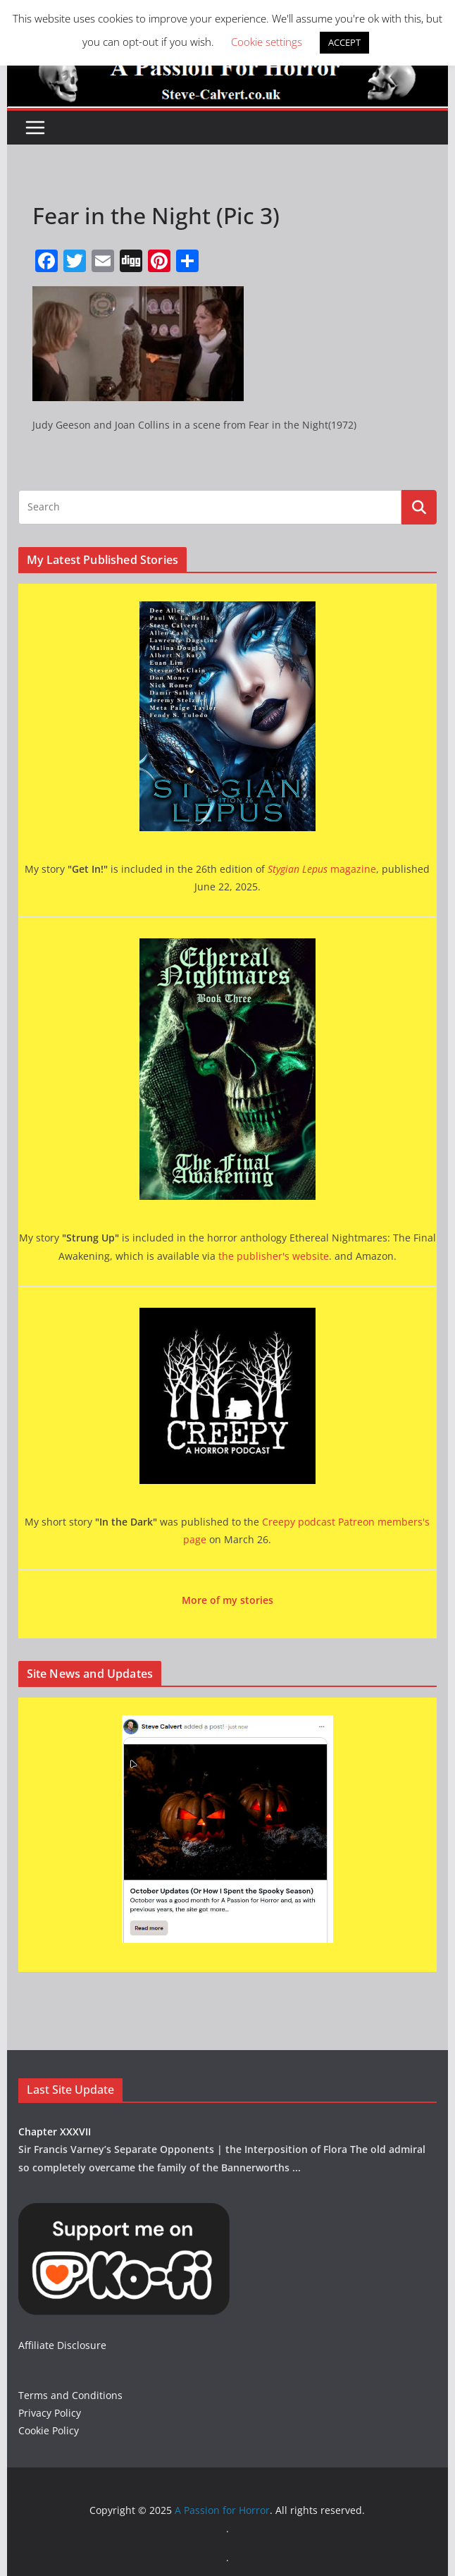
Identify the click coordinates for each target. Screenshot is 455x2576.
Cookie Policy (48, 2430)
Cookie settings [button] (266, 42)
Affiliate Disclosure (62, 2345)
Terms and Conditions (70, 2395)
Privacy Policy (49, 2412)
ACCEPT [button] (344, 42)
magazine (322, 869)
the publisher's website (273, 1256)
